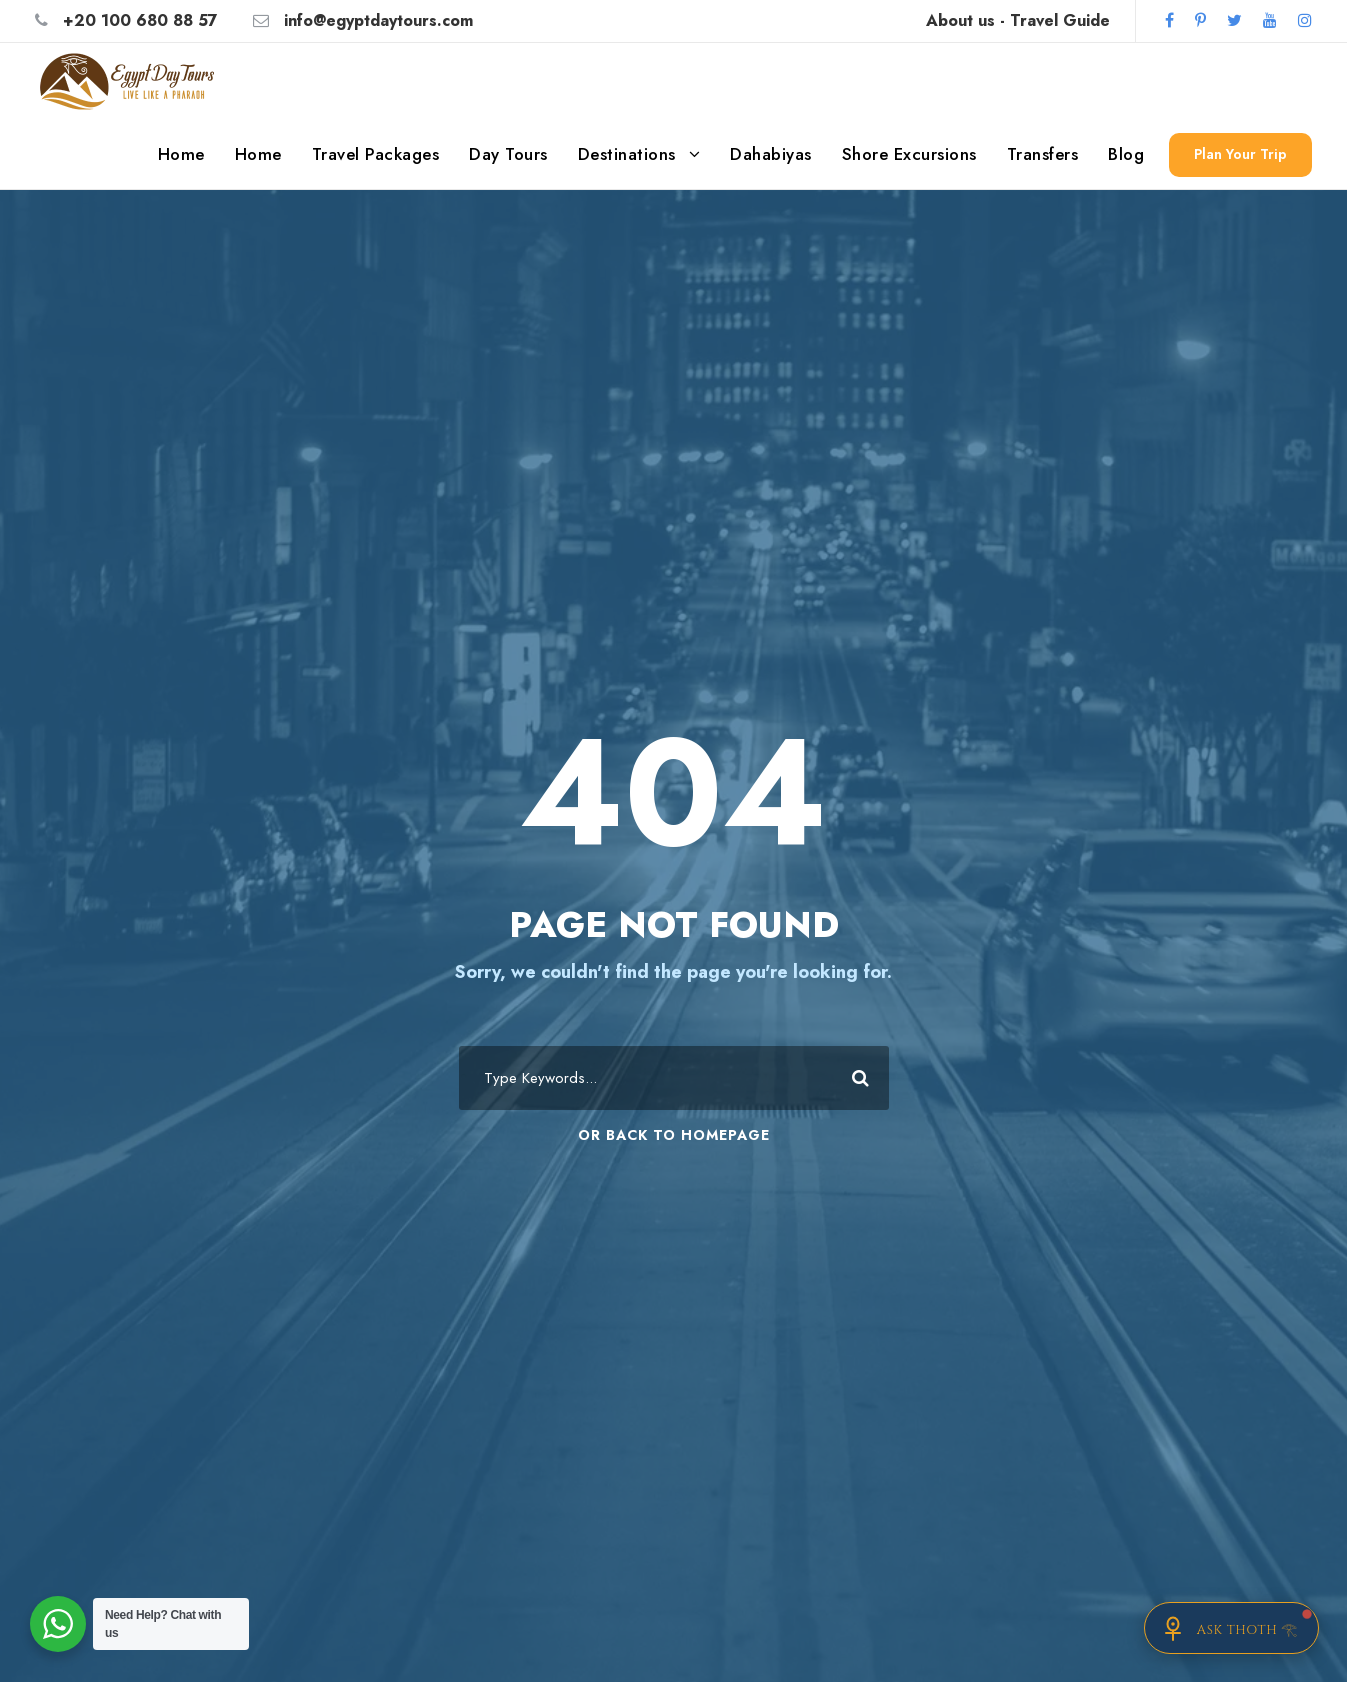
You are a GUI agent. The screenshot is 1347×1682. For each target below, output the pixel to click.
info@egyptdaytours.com (378, 20)
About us (960, 20)
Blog (1126, 154)
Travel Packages (376, 154)
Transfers (1043, 154)
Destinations (627, 154)
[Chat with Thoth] (1231, 1628)
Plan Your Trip (1240, 154)
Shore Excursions (909, 154)
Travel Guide (1060, 20)
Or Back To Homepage (674, 1135)
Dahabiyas (771, 154)
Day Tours (508, 154)
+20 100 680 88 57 (140, 20)
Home (181, 154)
